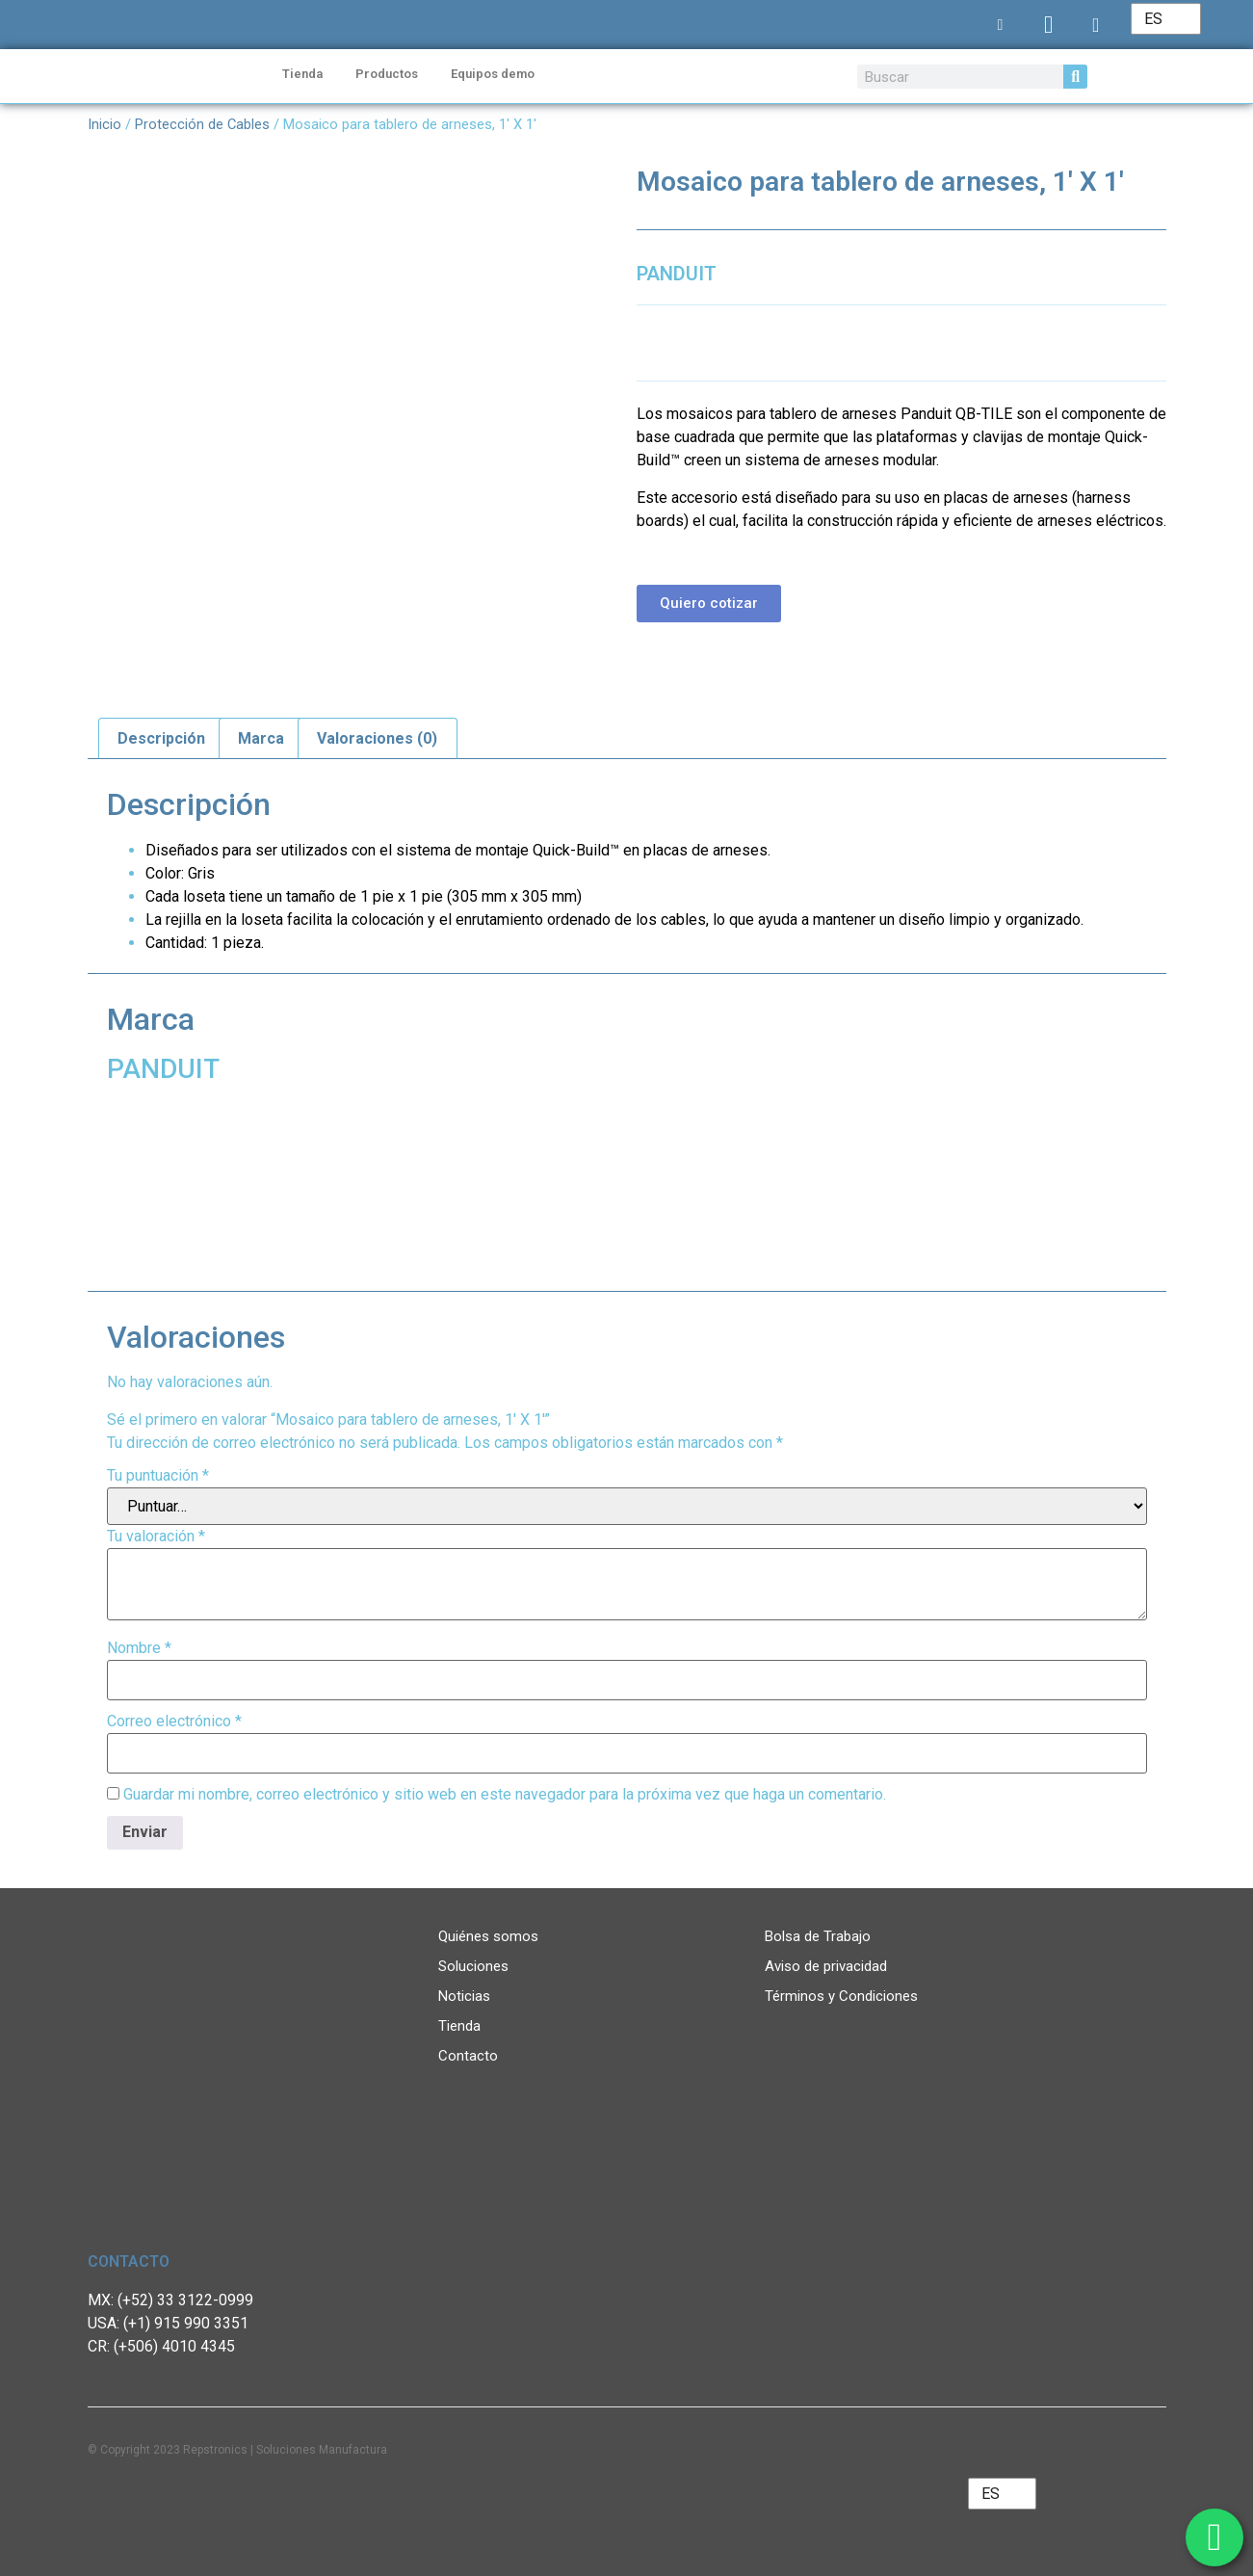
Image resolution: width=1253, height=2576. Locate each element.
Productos (386, 73)
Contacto (468, 2055)
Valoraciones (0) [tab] (377, 738)
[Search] (1075, 77)
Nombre (139, 1648)
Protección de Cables (202, 124)
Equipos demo (493, 73)
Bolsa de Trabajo (818, 1936)
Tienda (302, 73)
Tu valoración (156, 1536)
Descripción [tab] (161, 738)
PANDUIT (677, 273)
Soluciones (473, 1966)
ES (1153, 19)
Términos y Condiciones (841, 1996)
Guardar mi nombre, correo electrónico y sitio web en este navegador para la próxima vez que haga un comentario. (504, 1794)
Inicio (104, 124)
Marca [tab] (261, 738)
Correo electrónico (174, 1721)
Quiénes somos (488, 1936)
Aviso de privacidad (826, 1966)
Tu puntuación (158, 1476)
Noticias (464, 1996)
